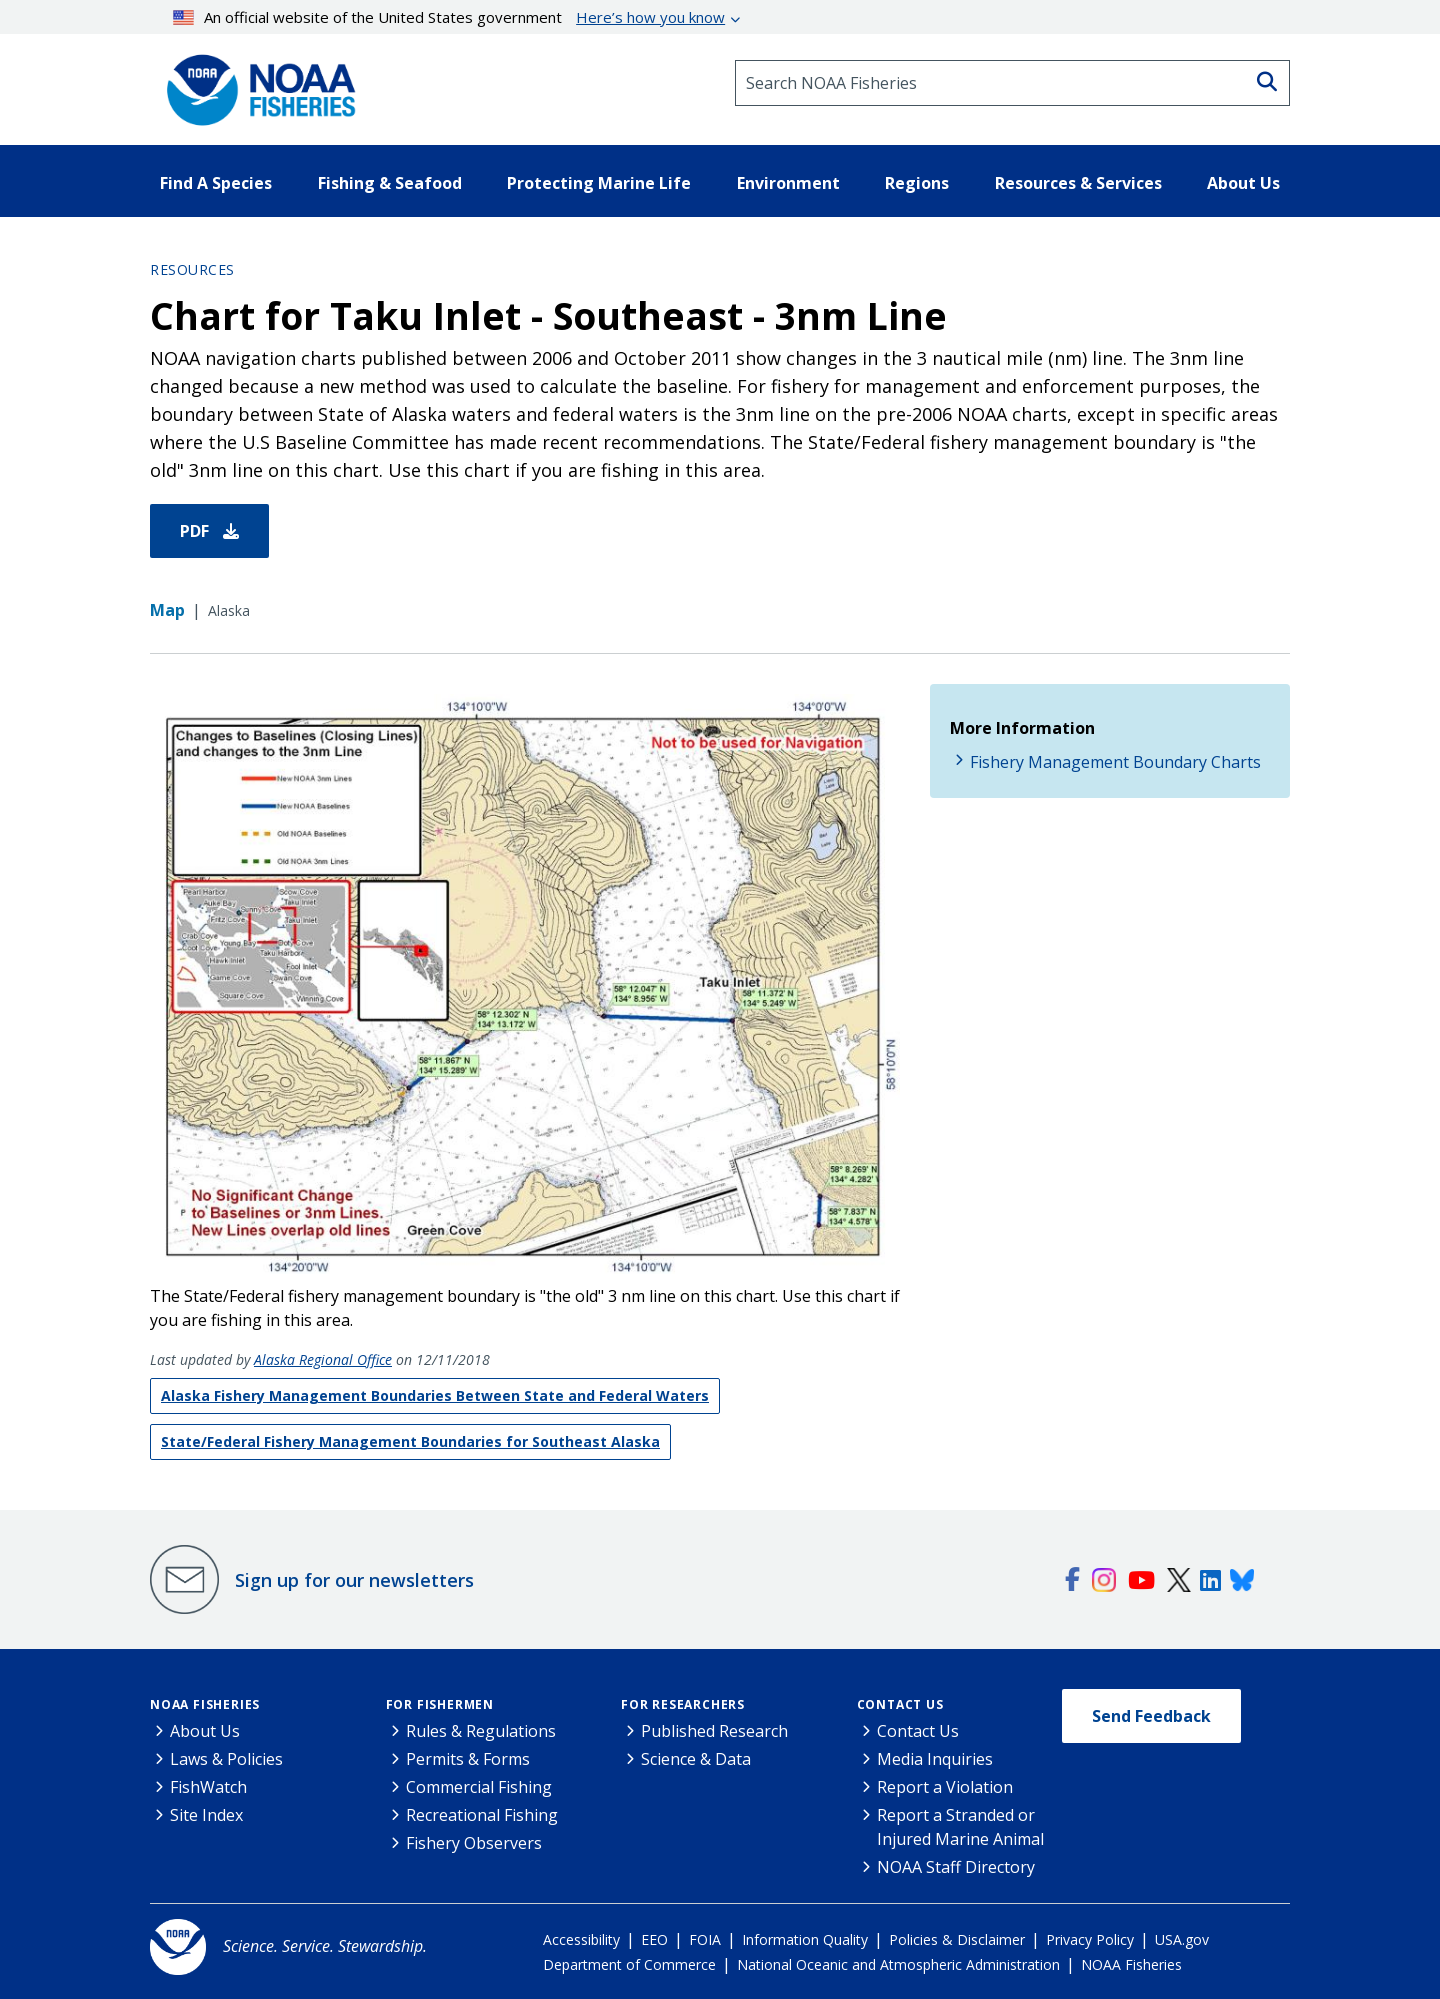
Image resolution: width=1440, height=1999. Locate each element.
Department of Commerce (629, 1964)
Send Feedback (1151, 1716)
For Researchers (683, 1704)
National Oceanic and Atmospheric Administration (898, 1964)
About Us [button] (1243, 183)
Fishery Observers (474, 1843)
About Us (205, 1731)
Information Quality (805, 1939)
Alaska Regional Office (323, 1359)
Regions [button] (917, 183)
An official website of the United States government (449, 17)
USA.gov (1182, 1939)
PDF (209, 531)
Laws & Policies (226, 1759)
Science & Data (696, 1759)
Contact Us (900, 1704)
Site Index (206, 1815)
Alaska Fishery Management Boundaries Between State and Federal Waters (435, 1395)
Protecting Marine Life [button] (599, 183)
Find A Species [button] (216, 183)
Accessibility (581, 1939)
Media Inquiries (935, 1759)
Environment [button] (788, 183)
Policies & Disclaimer (957, 1939)
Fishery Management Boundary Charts (1115, 762)
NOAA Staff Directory (956, 1867)
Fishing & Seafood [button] (390, 183)
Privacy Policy (1090, 1939)
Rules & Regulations (481, 1731)
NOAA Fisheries (205, 1704)
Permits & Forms (468, 1759)
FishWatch (208, 1787)
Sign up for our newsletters (354, 1580)
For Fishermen (440, 1704)
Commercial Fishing (479, 1787)
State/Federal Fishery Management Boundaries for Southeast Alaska (410, 1441)
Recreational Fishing (482, 1815)
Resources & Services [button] (1078, 183)
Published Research (714, 1731)
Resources (192, 269)
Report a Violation (945, 1787)
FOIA (705, 1939)
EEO (654, 1939)
